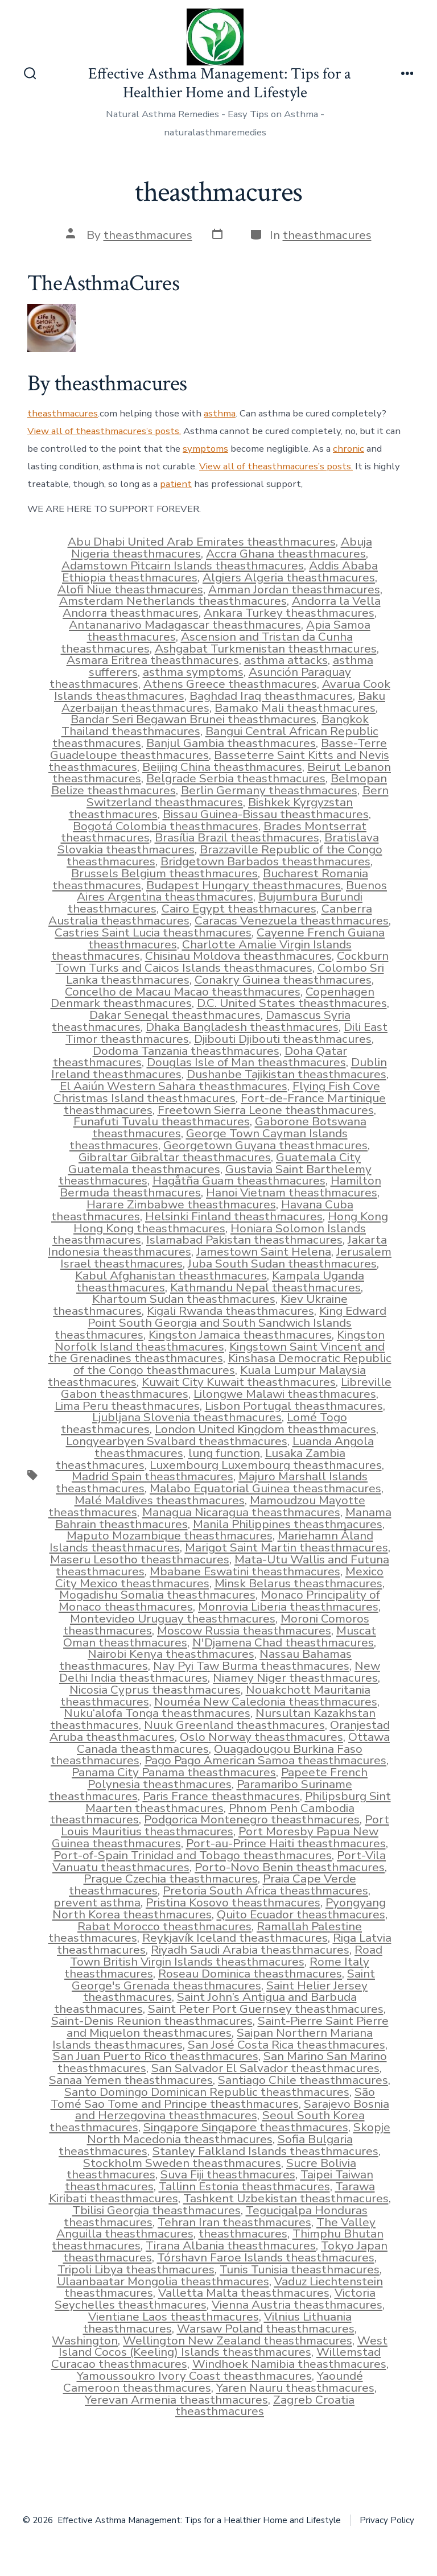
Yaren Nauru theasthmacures (295, 2388)
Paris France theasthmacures (221, 1796)
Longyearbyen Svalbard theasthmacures (176, 1441)
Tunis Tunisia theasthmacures (300, 2269)
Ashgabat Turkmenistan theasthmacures (266, 649)
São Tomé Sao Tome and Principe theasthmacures (213, 2098)
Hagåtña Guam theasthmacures (238, 1180)
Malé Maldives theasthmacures (160, 1500)
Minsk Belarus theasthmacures (298, 1583)
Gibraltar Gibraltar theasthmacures (175, 1157)
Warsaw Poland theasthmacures (265, 2328)
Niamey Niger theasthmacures (295, 1678)
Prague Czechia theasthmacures (171, 1878)
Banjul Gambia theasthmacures (231, 743)
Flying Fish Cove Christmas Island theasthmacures (216, 1092)
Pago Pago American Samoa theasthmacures (265, 1760)
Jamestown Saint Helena (263, 1252)
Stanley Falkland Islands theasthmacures (265, 2151)
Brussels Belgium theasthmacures (164, 873)
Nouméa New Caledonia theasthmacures (265, 1702)
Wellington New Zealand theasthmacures (237, 2340)
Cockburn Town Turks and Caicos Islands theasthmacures (222, 962)
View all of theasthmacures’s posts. (104, 430)
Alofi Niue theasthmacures (130, 589)
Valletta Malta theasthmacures (243, 2293)
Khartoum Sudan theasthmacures (183, 1299)
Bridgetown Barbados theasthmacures (265, 861)
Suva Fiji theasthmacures (227, 2174)
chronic (348, 448)
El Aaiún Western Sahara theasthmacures (173, 1086)
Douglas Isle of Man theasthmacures (246, 1062)
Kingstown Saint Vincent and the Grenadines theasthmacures (216, 1353)
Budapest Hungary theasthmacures (243, 885)
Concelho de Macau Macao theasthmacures (182, 992)
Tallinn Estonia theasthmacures (244, 2186)
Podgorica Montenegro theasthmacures (252, 1819)
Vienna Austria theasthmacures (297, 2305)
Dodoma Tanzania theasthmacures (186, 1051)
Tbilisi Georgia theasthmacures (156, 2210)
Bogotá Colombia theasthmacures (165, 826)
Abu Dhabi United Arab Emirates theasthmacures (202, 542)
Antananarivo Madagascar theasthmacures (185, 625)
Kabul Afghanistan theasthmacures (171, 1275)
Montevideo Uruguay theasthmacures (172, 1618)
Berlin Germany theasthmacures (269, 790)
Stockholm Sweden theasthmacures (182, 2163)
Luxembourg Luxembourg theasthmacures (266, 1465)
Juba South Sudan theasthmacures (282, 1264)
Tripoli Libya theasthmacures (136, 2269)
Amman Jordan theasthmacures (294, 589)
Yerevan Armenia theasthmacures (176, 2400)
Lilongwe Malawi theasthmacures (284, 1394)
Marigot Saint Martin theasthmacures (286, 1547)
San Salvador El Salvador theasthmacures (265, 2068)
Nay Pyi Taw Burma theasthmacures (251, 1666)
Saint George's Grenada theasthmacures (223, 1979)
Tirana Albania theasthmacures (231, 2245)
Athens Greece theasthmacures (230, 684)
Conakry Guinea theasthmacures (283, 980)
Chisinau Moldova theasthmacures (238, 956)
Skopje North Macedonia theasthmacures (238, 2133)
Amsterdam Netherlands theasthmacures (173, 601)
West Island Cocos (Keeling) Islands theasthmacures (223, 2346)
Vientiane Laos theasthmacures (173, 2317)
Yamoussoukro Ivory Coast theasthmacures (194, 2376)
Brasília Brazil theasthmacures (237, 837)
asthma (220, 413)
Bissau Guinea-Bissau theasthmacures (266, 814)
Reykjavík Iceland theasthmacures (235, 1938)
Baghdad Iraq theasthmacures (271, 696)
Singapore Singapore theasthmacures (245, 2127)
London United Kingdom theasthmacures (265, 1429)
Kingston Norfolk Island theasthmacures (220, 1341)
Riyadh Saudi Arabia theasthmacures (250, 1950)
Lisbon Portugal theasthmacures (294, 1406)
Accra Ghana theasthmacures (286, 554)
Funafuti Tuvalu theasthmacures (161, 1121)
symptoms (205, 448)
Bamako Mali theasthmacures (295, 708)
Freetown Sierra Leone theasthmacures (266, 1110)
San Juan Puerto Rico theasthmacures (155, 2056)
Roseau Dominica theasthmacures (250, 1973)
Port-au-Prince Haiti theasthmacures (286, 1843)
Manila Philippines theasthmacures (287, 1524)
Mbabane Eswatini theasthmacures (245, 1571)
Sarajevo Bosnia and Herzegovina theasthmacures (232, 2110)
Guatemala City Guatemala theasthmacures (214, 1163)
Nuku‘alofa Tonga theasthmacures (157, 1713)
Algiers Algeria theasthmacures (289, 577)
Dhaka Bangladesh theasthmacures (242, 1027)
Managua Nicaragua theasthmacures (241, 1512)
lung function (224, 1453)
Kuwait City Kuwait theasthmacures (239, 1382)
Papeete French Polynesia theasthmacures (228, 1778)
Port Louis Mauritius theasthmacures (225, 1825)
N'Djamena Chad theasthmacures (283, 1642)
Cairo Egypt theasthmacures (239, 909)
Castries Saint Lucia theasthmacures (153, 932)
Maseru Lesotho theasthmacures (139, 1559)
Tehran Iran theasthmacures (234, 2222)
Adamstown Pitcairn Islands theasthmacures (182, 565)
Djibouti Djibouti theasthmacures (283, 1039)
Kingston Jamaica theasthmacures (240, 1335)
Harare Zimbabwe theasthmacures (181, 1204)
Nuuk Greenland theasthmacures (234, 1725)
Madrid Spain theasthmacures (152, 1476)
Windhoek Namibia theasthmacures (289, 2364)
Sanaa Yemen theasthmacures (131, 2080)
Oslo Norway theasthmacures (261, 1737)
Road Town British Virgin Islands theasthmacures (226, 1956)
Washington (85, 2340)
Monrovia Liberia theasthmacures (288, 1607)
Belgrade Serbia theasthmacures (235, 778)
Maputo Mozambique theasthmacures (170, 1535)
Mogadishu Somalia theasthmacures (157, 1595)
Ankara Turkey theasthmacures (289, 613)
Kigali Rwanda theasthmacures (230, 1311)
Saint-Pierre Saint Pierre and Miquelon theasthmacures (228, 2027)
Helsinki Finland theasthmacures (234, 1216)
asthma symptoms (193, 672)
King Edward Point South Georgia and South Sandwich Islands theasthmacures (220, 1323)
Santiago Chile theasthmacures (303, 2080)
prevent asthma (97, 1902)
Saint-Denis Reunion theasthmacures (152, 2021)
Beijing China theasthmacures (222, 767)
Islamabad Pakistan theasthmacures (244, 1240)
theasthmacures (148, 235)
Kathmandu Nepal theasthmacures (265, 1287)
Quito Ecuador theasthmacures (301, 1914)
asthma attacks (286, 660)
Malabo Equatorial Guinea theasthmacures (265, 1488)
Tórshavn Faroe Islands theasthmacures (265, 2257)
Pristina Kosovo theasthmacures (233, 1902)
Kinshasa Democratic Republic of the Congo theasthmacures (232, 1364)
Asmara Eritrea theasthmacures (153, 660)
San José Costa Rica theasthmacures (286, 2045)
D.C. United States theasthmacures (292, 1003)
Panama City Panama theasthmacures (174, 1772)
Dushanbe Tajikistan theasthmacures (286, 1074)
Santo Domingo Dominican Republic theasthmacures (206, 2092)
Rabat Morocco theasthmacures (164, 1926)
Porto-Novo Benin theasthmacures (290, 1867)
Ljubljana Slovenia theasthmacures (187, 1417)
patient (176, 483)
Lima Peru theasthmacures (127, 1406)
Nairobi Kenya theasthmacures (171, 1654)
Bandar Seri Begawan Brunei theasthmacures (193, 719)
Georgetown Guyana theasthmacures (265, 1145)
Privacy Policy (387, 2520)
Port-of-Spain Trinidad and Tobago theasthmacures (192, 1855)
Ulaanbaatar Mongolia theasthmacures (163, 2281)
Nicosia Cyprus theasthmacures (155, 1690)
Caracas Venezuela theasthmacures (292, 920)
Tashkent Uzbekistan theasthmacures (286, 2198)
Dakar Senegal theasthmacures (175, 1015)
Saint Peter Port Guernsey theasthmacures (266, 2009)
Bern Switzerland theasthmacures (237, 796)
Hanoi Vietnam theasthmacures (291, 1192)
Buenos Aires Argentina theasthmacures (232, 891)
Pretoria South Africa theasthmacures (265, 1890)
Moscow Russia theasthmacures (244, 1630)
